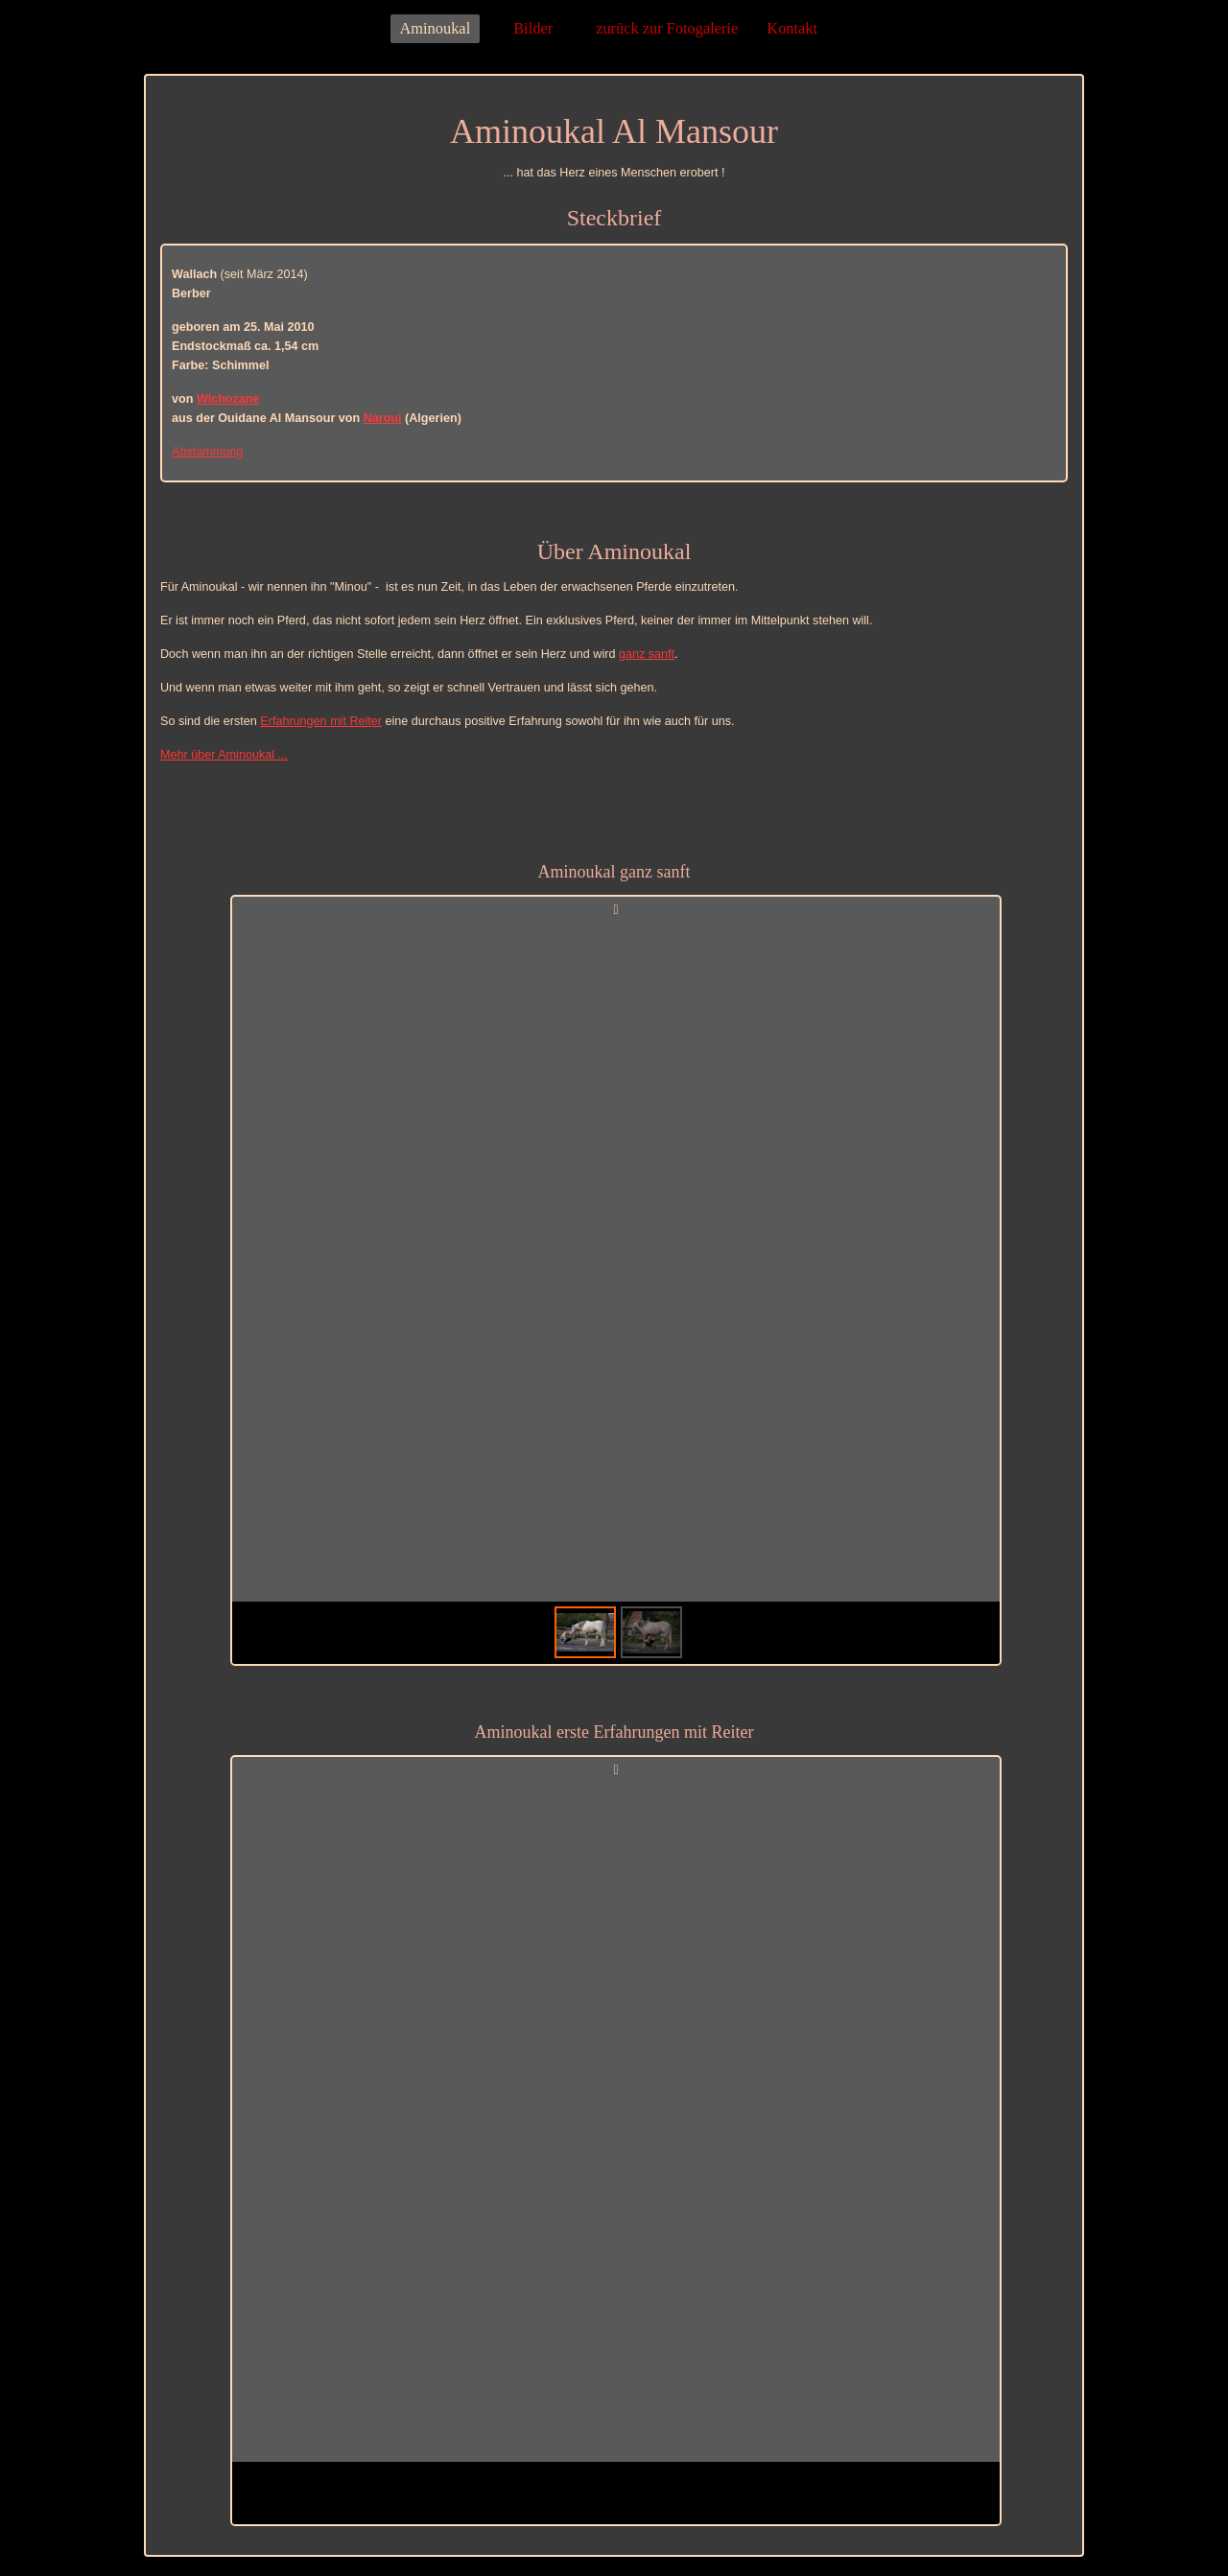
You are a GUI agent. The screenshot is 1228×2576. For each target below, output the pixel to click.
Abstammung (207, 451)
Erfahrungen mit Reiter (321, 721)
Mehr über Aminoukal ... (224, 754)
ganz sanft (646, 654)
